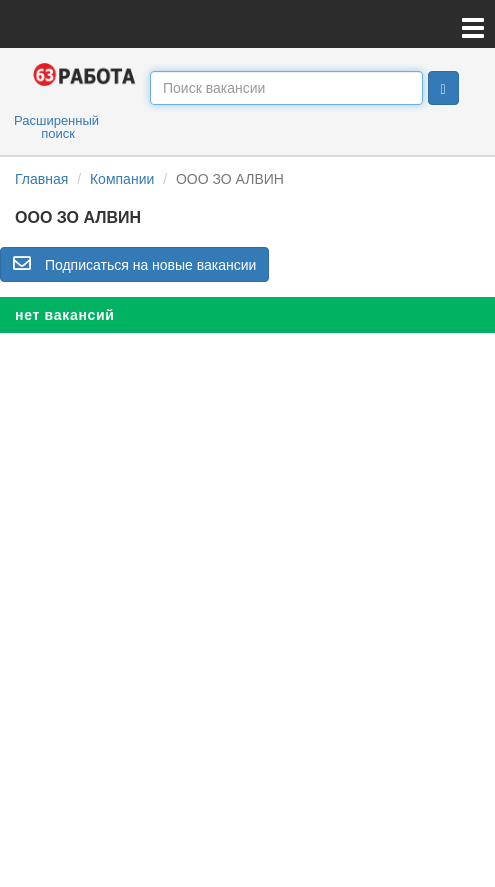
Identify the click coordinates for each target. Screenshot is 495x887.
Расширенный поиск (56, 127)
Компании (122, 179)
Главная (41, 179)
